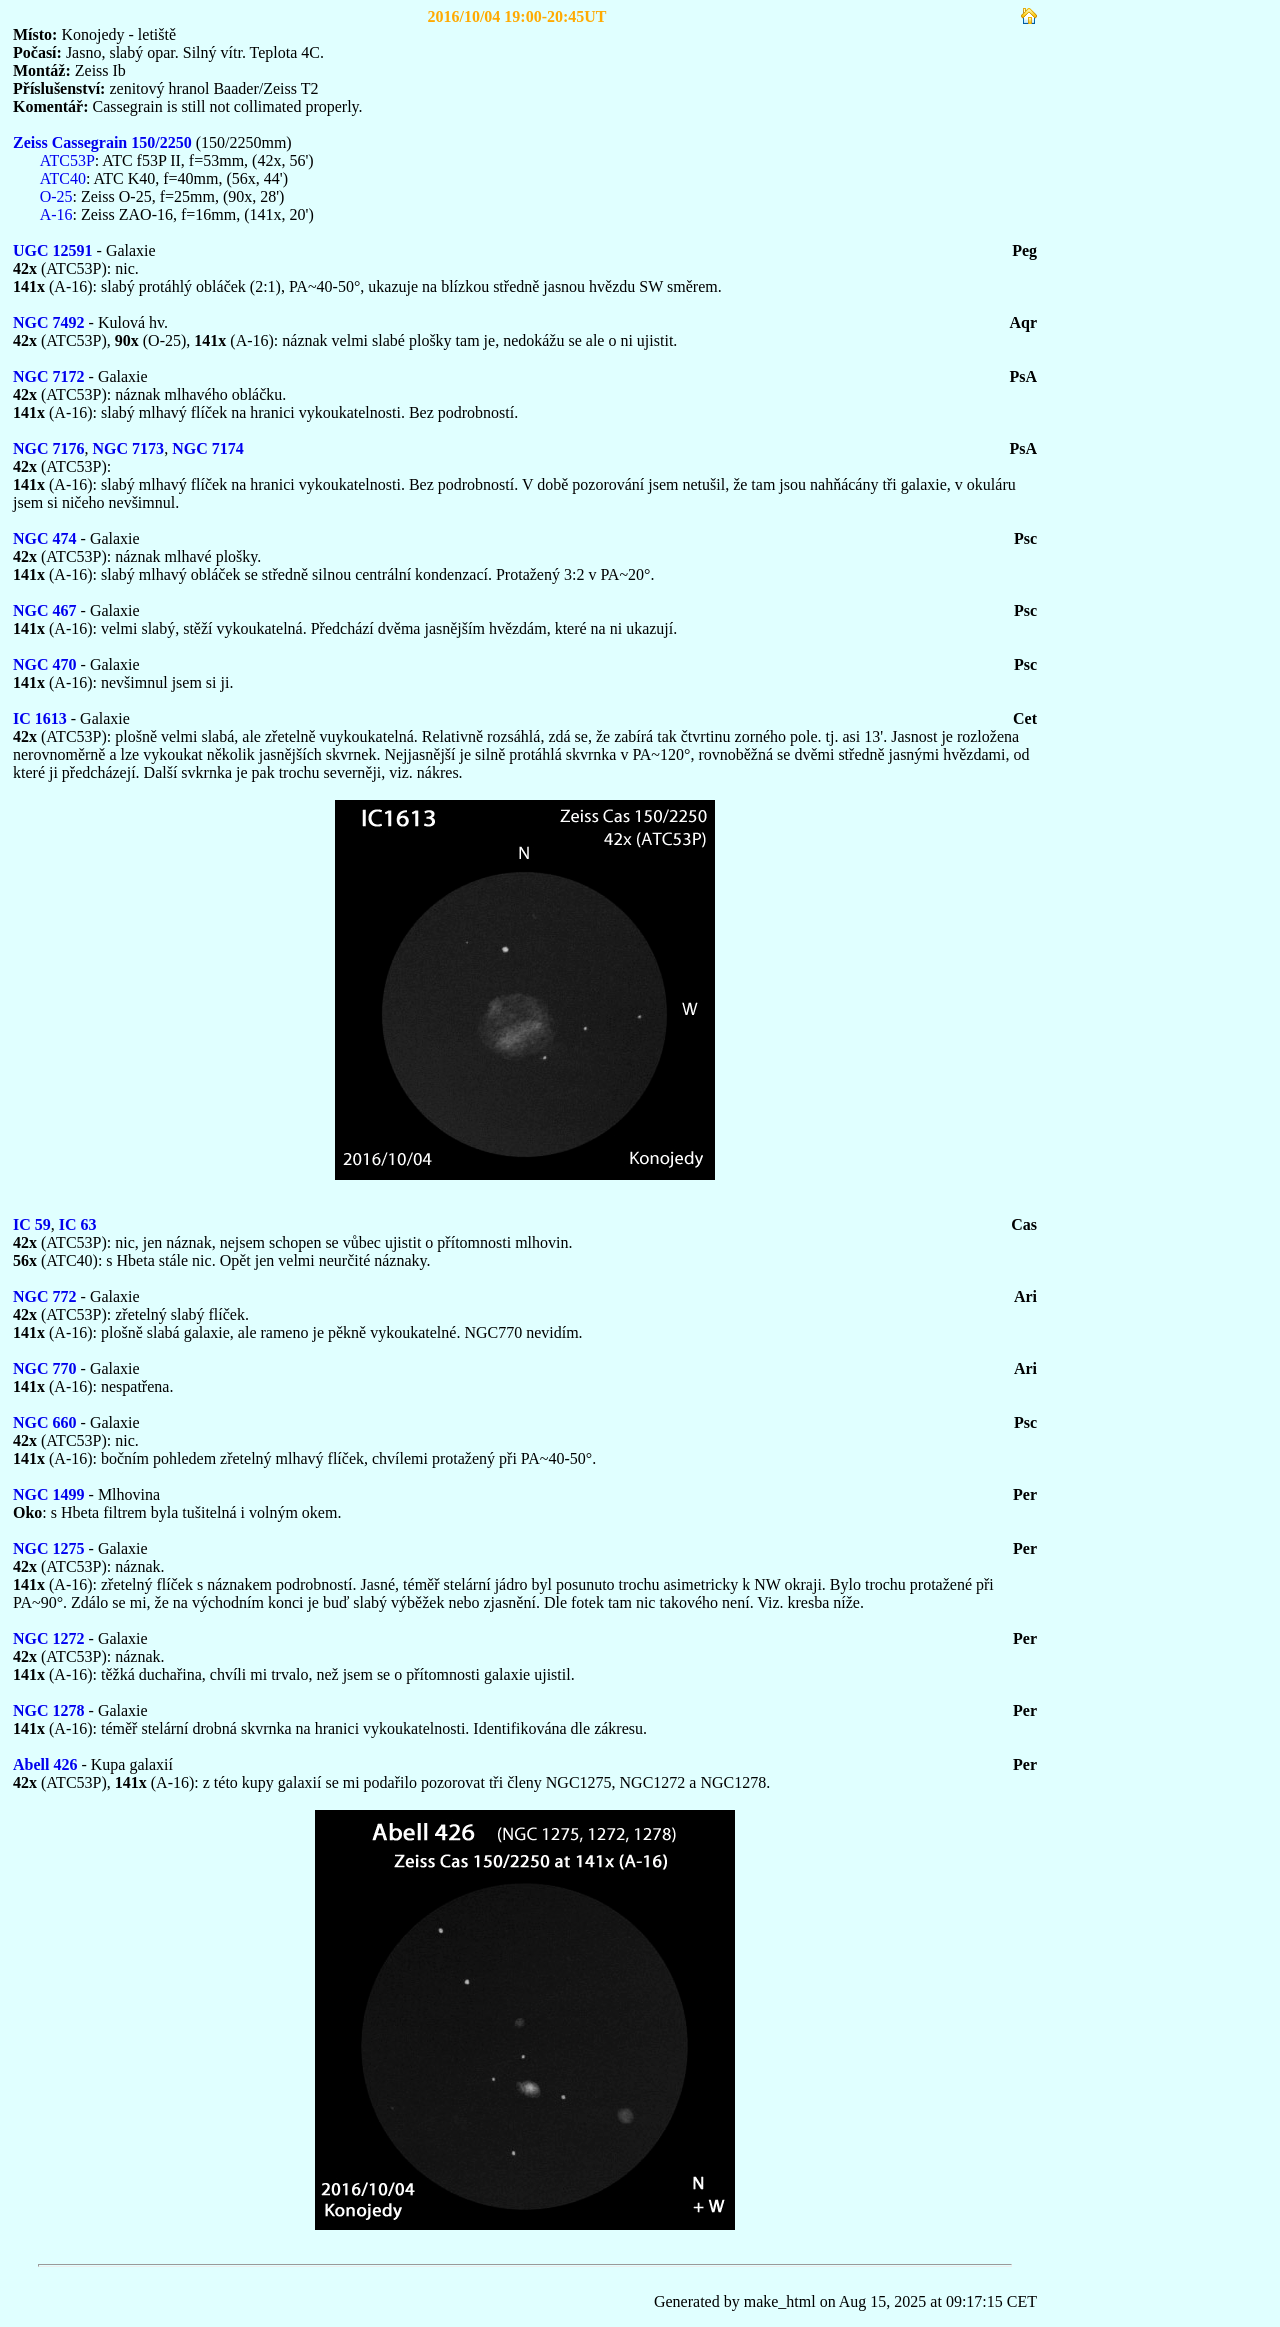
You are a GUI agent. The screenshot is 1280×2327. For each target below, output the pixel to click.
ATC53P (67, 160)
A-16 (56, 214)
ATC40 (63, 178)
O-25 (56, 196)
